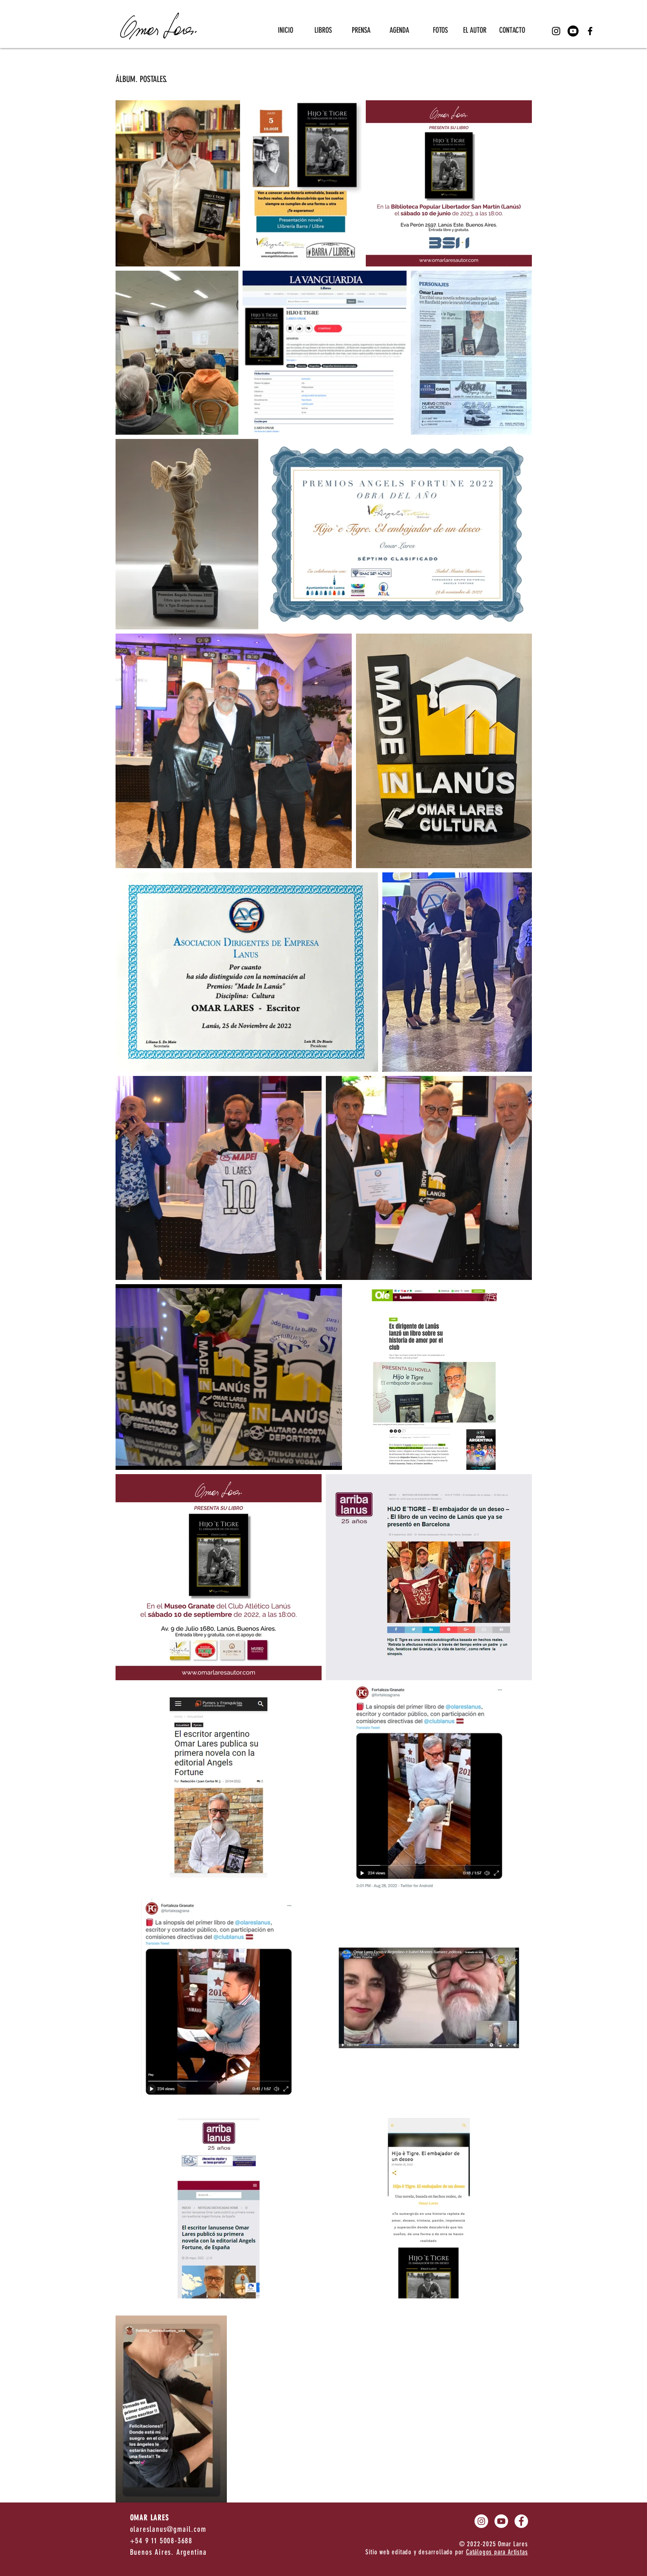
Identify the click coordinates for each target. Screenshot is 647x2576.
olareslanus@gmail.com (168, 2529)
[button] (318, 30)
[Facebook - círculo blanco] (521, 2521)
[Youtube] (573, 31)
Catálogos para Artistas (497, 2552)
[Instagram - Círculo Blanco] (481, 2521)
